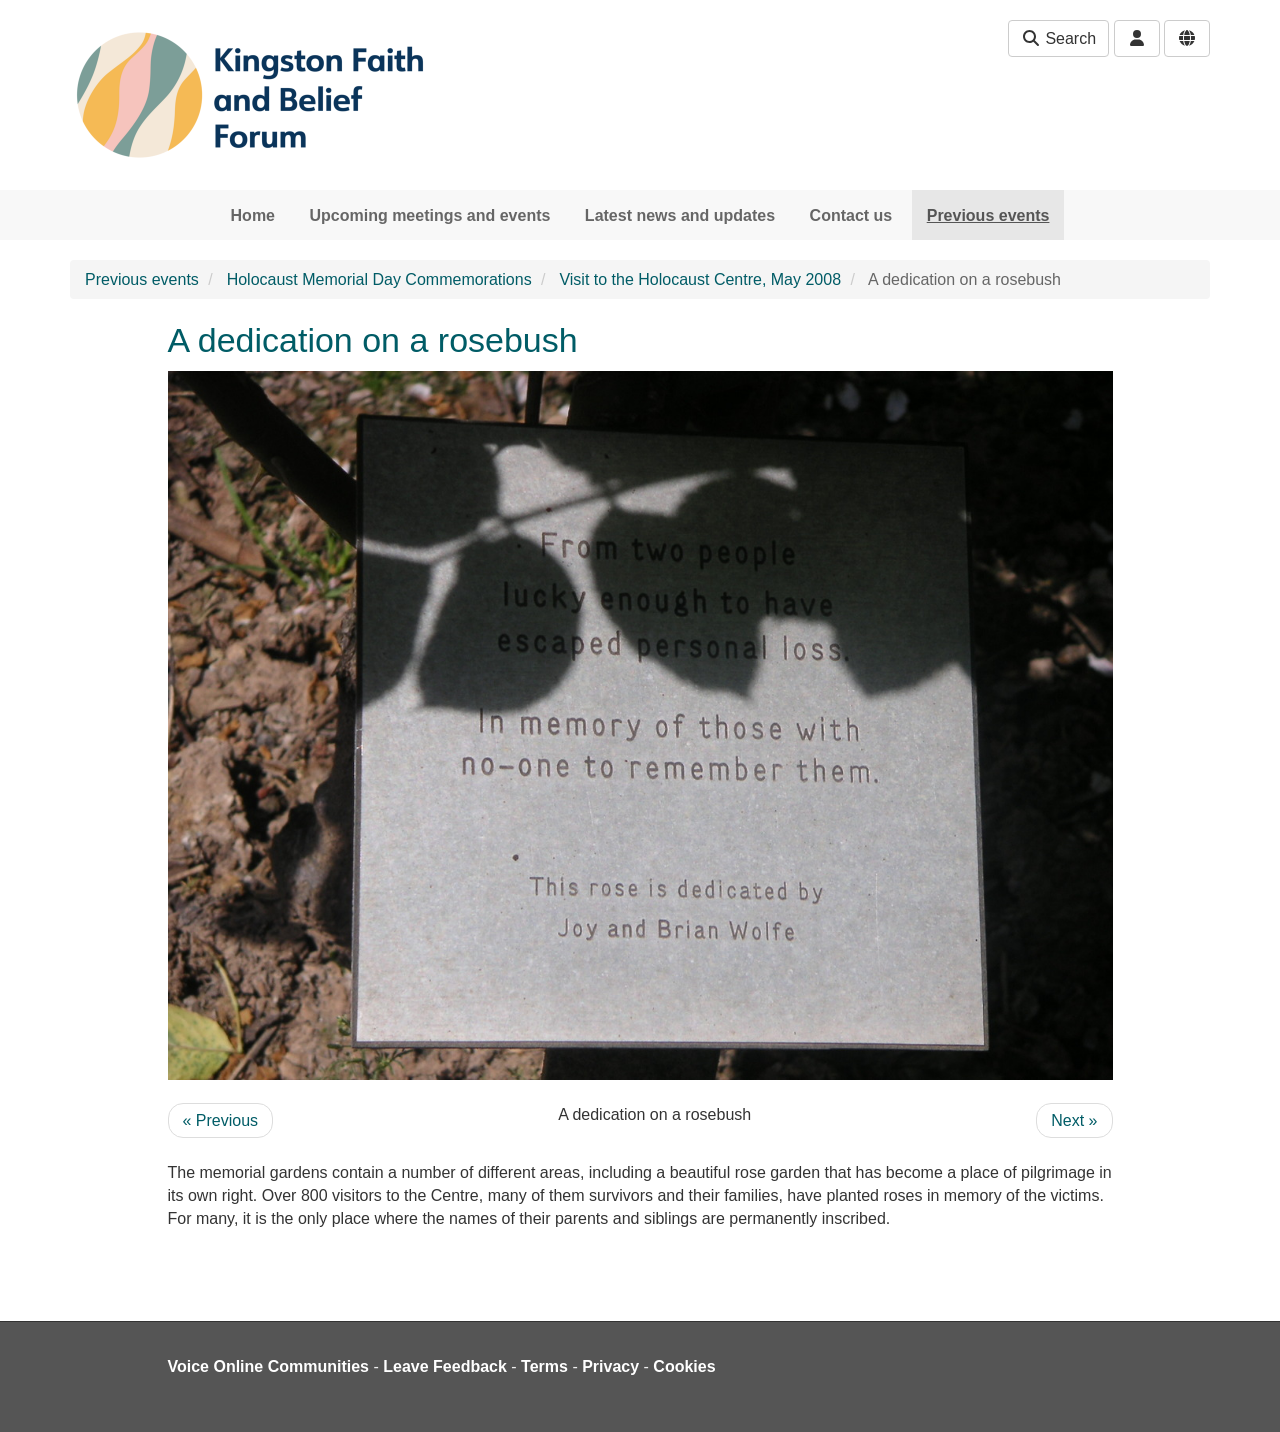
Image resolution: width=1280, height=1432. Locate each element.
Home (253, 215)
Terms (544, 1366)
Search (1058, 38)
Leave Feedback (445, 1366)
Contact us (851, 215)
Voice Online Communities (269, 1366)
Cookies (684, 1366)
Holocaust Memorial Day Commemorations (379, 279)
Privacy (610, 1366)
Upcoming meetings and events (429, 215)
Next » (1074, 1120)
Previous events (988, 215)
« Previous (221, 1120)
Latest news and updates (680, 215)
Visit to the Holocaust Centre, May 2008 (700, 279)
